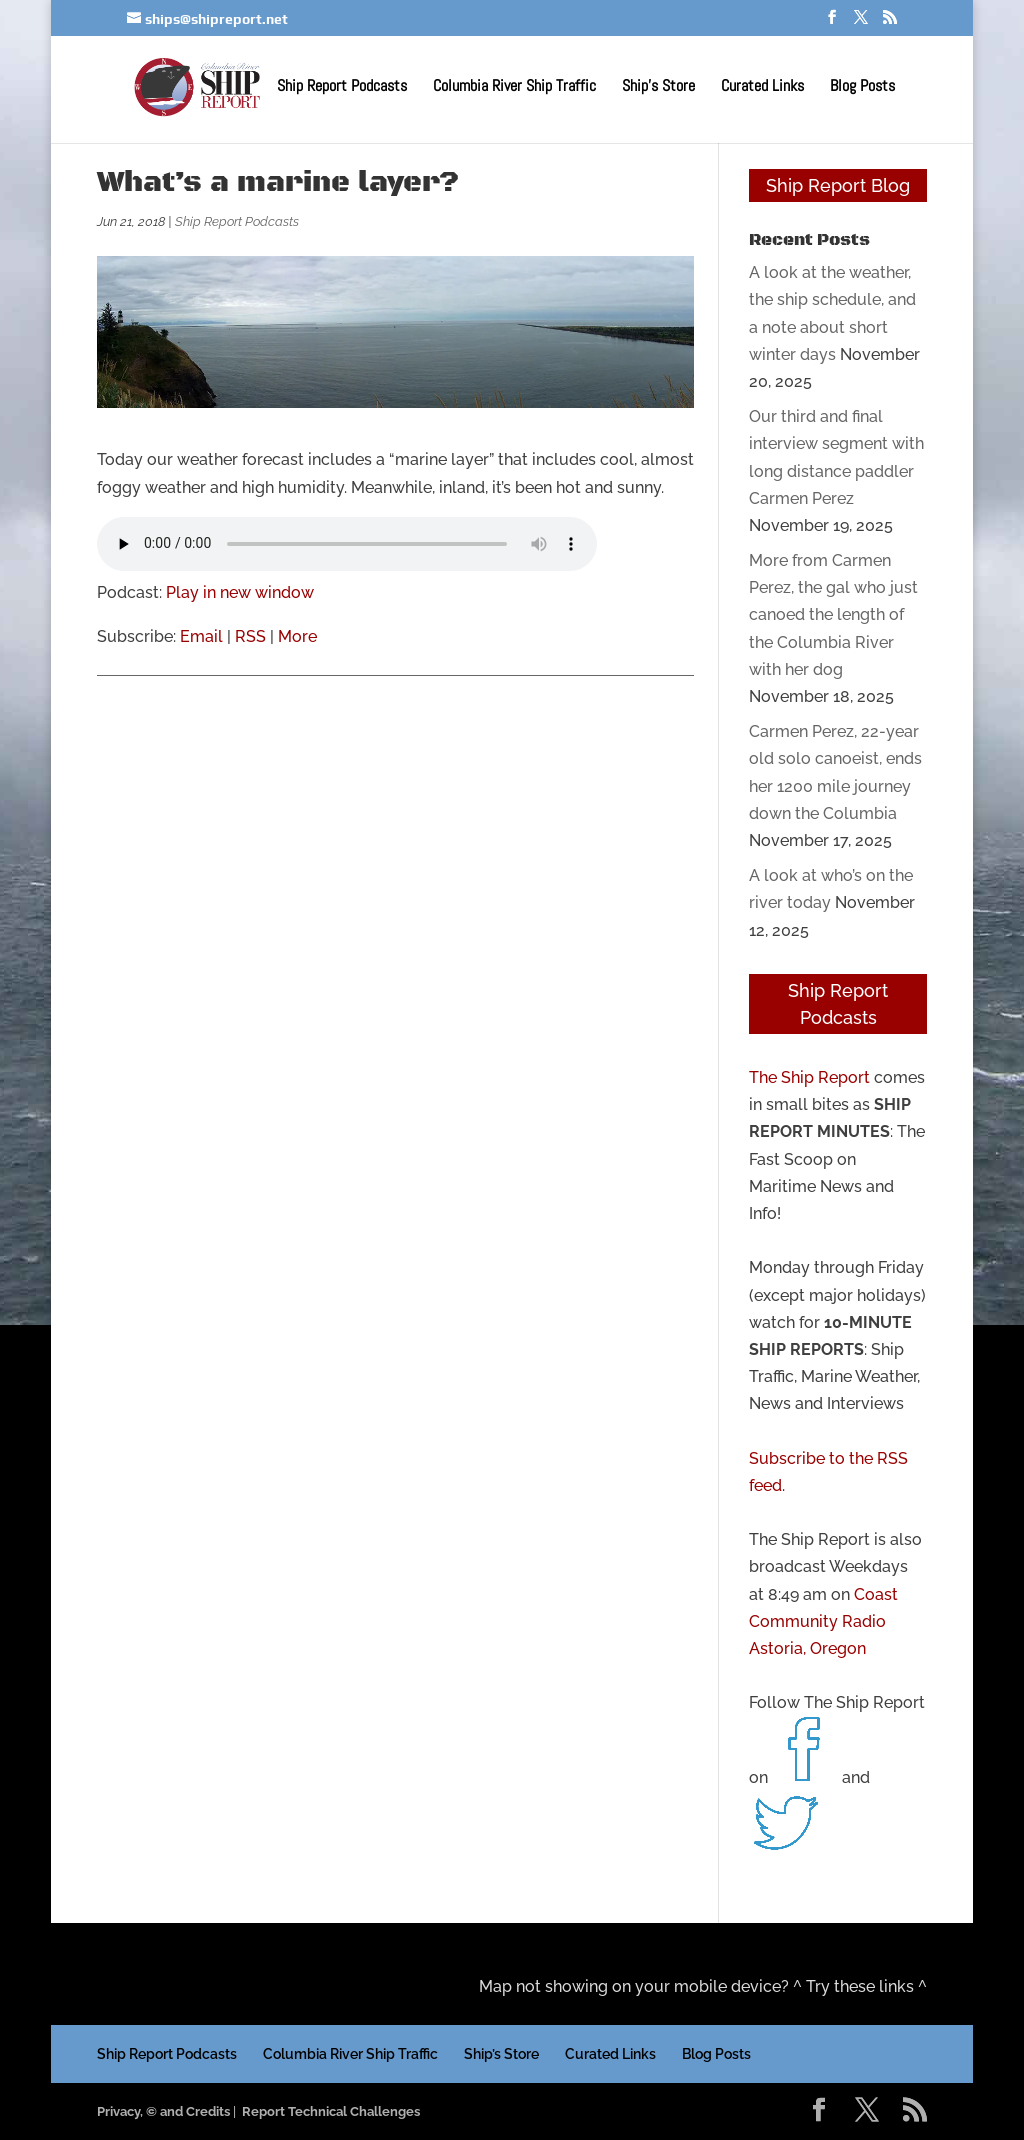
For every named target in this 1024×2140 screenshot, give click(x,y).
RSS (250, 636)
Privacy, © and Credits (163, 2111)
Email (201, 636)
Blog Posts (862, 88)
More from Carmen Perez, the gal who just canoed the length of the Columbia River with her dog (833, 615)
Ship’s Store (658, 88)
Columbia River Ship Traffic (514, 88)
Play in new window (240, 592)
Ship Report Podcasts (342, 88)
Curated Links (762, 88)
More (297, 636)
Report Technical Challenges (331, 2111)
